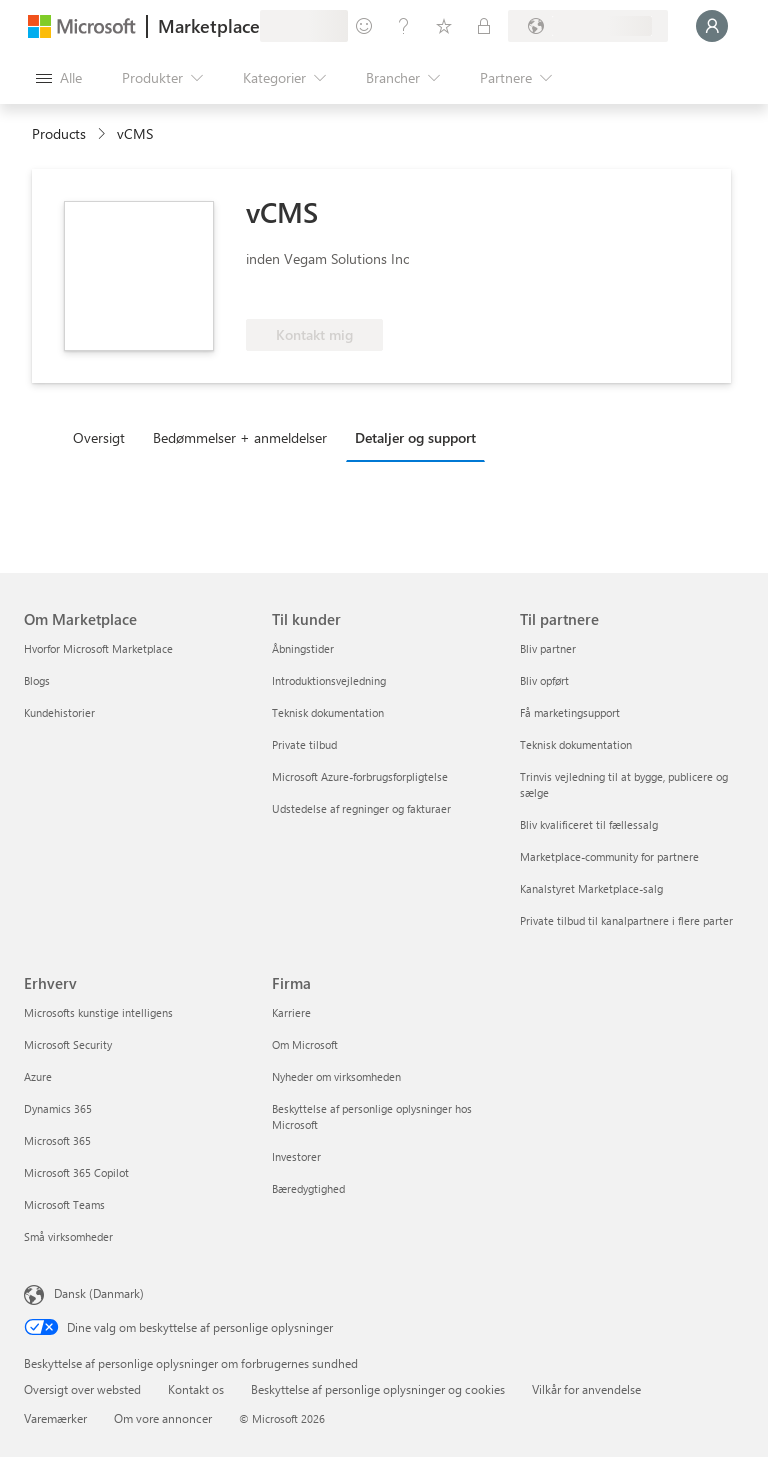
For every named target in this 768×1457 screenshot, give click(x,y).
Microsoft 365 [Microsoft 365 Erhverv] (57, 1140)
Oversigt (99, 437)
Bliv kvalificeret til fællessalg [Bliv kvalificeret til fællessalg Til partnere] (589, 824)
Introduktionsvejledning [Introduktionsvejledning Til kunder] (329, 680)
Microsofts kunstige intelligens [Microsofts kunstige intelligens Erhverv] (98, 1012)
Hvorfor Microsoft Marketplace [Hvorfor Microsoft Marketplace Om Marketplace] (98, 648)
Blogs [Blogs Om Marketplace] (37, 680)
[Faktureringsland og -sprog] (588, 26)
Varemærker (55, 1418)
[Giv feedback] (364, 26)
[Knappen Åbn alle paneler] (59, 78)
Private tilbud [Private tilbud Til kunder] (304, 744)
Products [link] (59, 133)
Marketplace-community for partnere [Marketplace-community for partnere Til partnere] (609, 856)
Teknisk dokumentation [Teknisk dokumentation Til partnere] (576, 744)
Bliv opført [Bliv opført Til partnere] (544, 680)
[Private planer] (484, 26)
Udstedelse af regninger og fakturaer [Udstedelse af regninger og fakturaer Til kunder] (361, 808)
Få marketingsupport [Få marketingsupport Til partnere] (570, 712)
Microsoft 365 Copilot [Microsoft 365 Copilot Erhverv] (76, 1172)
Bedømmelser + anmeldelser (240, 437)
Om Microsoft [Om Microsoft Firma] (305, 1044)
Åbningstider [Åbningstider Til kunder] (303, 648)
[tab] (104, 437)
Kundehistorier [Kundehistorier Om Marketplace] (59, 712)
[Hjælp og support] (404, 26)
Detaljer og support (415, 437)
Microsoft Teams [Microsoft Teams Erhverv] (64, 1204)
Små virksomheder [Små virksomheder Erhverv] (68, 1236)
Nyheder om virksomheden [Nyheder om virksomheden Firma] (336, 1076)
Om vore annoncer (163, 1418)
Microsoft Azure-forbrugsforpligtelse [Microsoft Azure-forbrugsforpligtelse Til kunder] (360, 776)
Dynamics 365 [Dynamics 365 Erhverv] (58, 1108)
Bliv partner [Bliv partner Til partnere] (548, 648)
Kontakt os (196, 1389)
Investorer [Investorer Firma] (296, 1156)
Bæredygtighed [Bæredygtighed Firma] (308, 1188)
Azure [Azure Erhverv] (38, 1076)
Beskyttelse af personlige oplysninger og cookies (378, 1389)
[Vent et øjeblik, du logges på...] (712, 26)
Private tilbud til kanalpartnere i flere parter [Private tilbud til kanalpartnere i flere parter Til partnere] (626, 920)
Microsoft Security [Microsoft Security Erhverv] (68, 1044)
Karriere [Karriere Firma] (291, 1012)
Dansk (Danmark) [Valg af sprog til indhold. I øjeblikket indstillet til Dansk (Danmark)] (99, 1293)
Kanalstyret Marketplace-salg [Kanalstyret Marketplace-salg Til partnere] (591, 888)
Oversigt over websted (82, 1389)
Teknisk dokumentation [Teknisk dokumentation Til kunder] (328, 712)
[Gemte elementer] (444, 26)
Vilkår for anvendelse (586, 1389)
